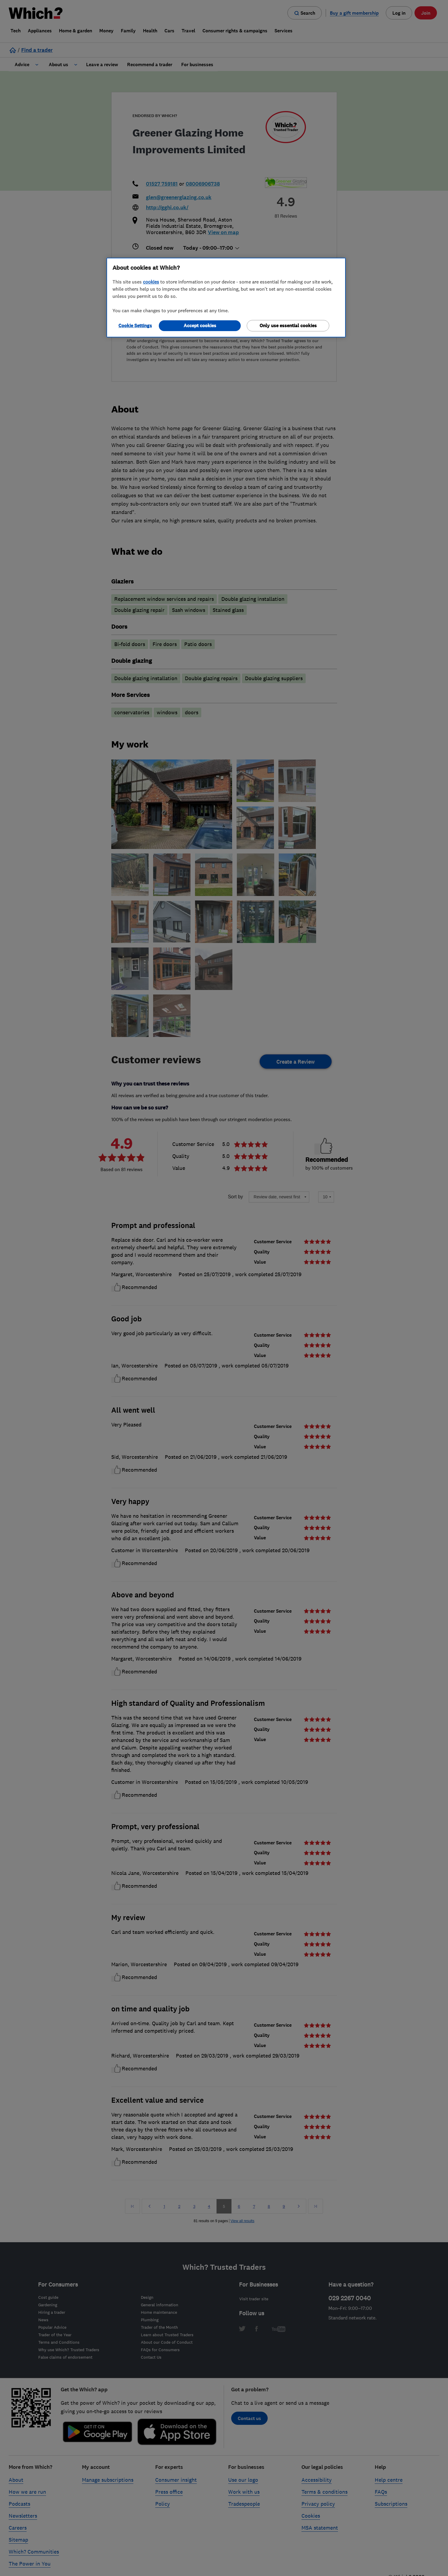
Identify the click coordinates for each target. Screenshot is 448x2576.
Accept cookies (200, 325)
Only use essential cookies (288, 325)
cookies (151, 282)
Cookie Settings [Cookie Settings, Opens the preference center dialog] (135, 325)
